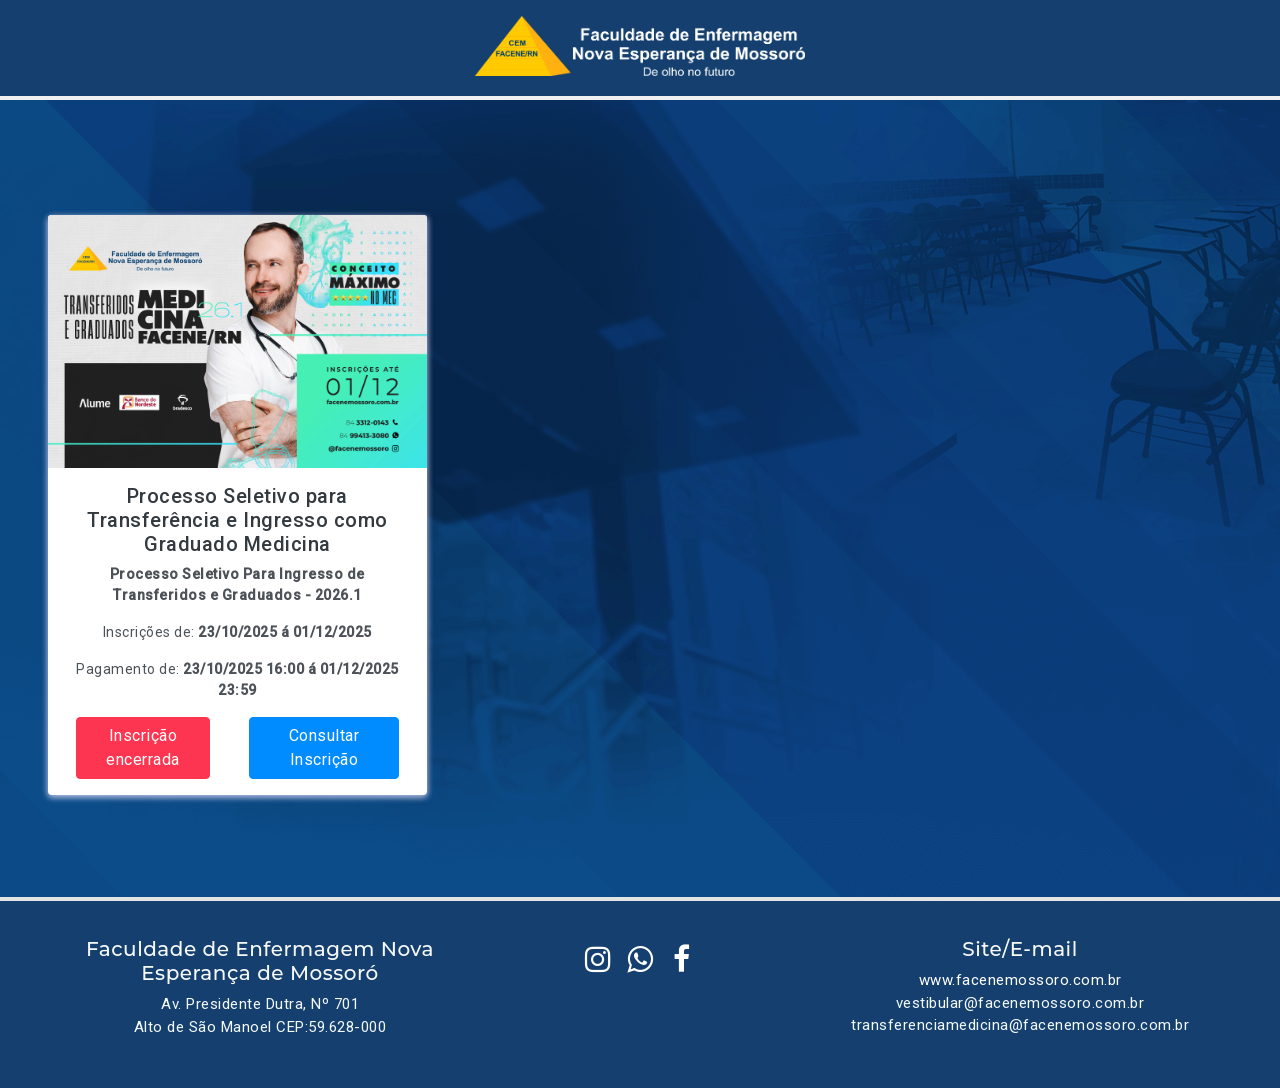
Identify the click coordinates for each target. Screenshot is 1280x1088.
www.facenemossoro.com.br (1020, 980)
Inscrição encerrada (143, 747)
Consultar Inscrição (324, 747)
